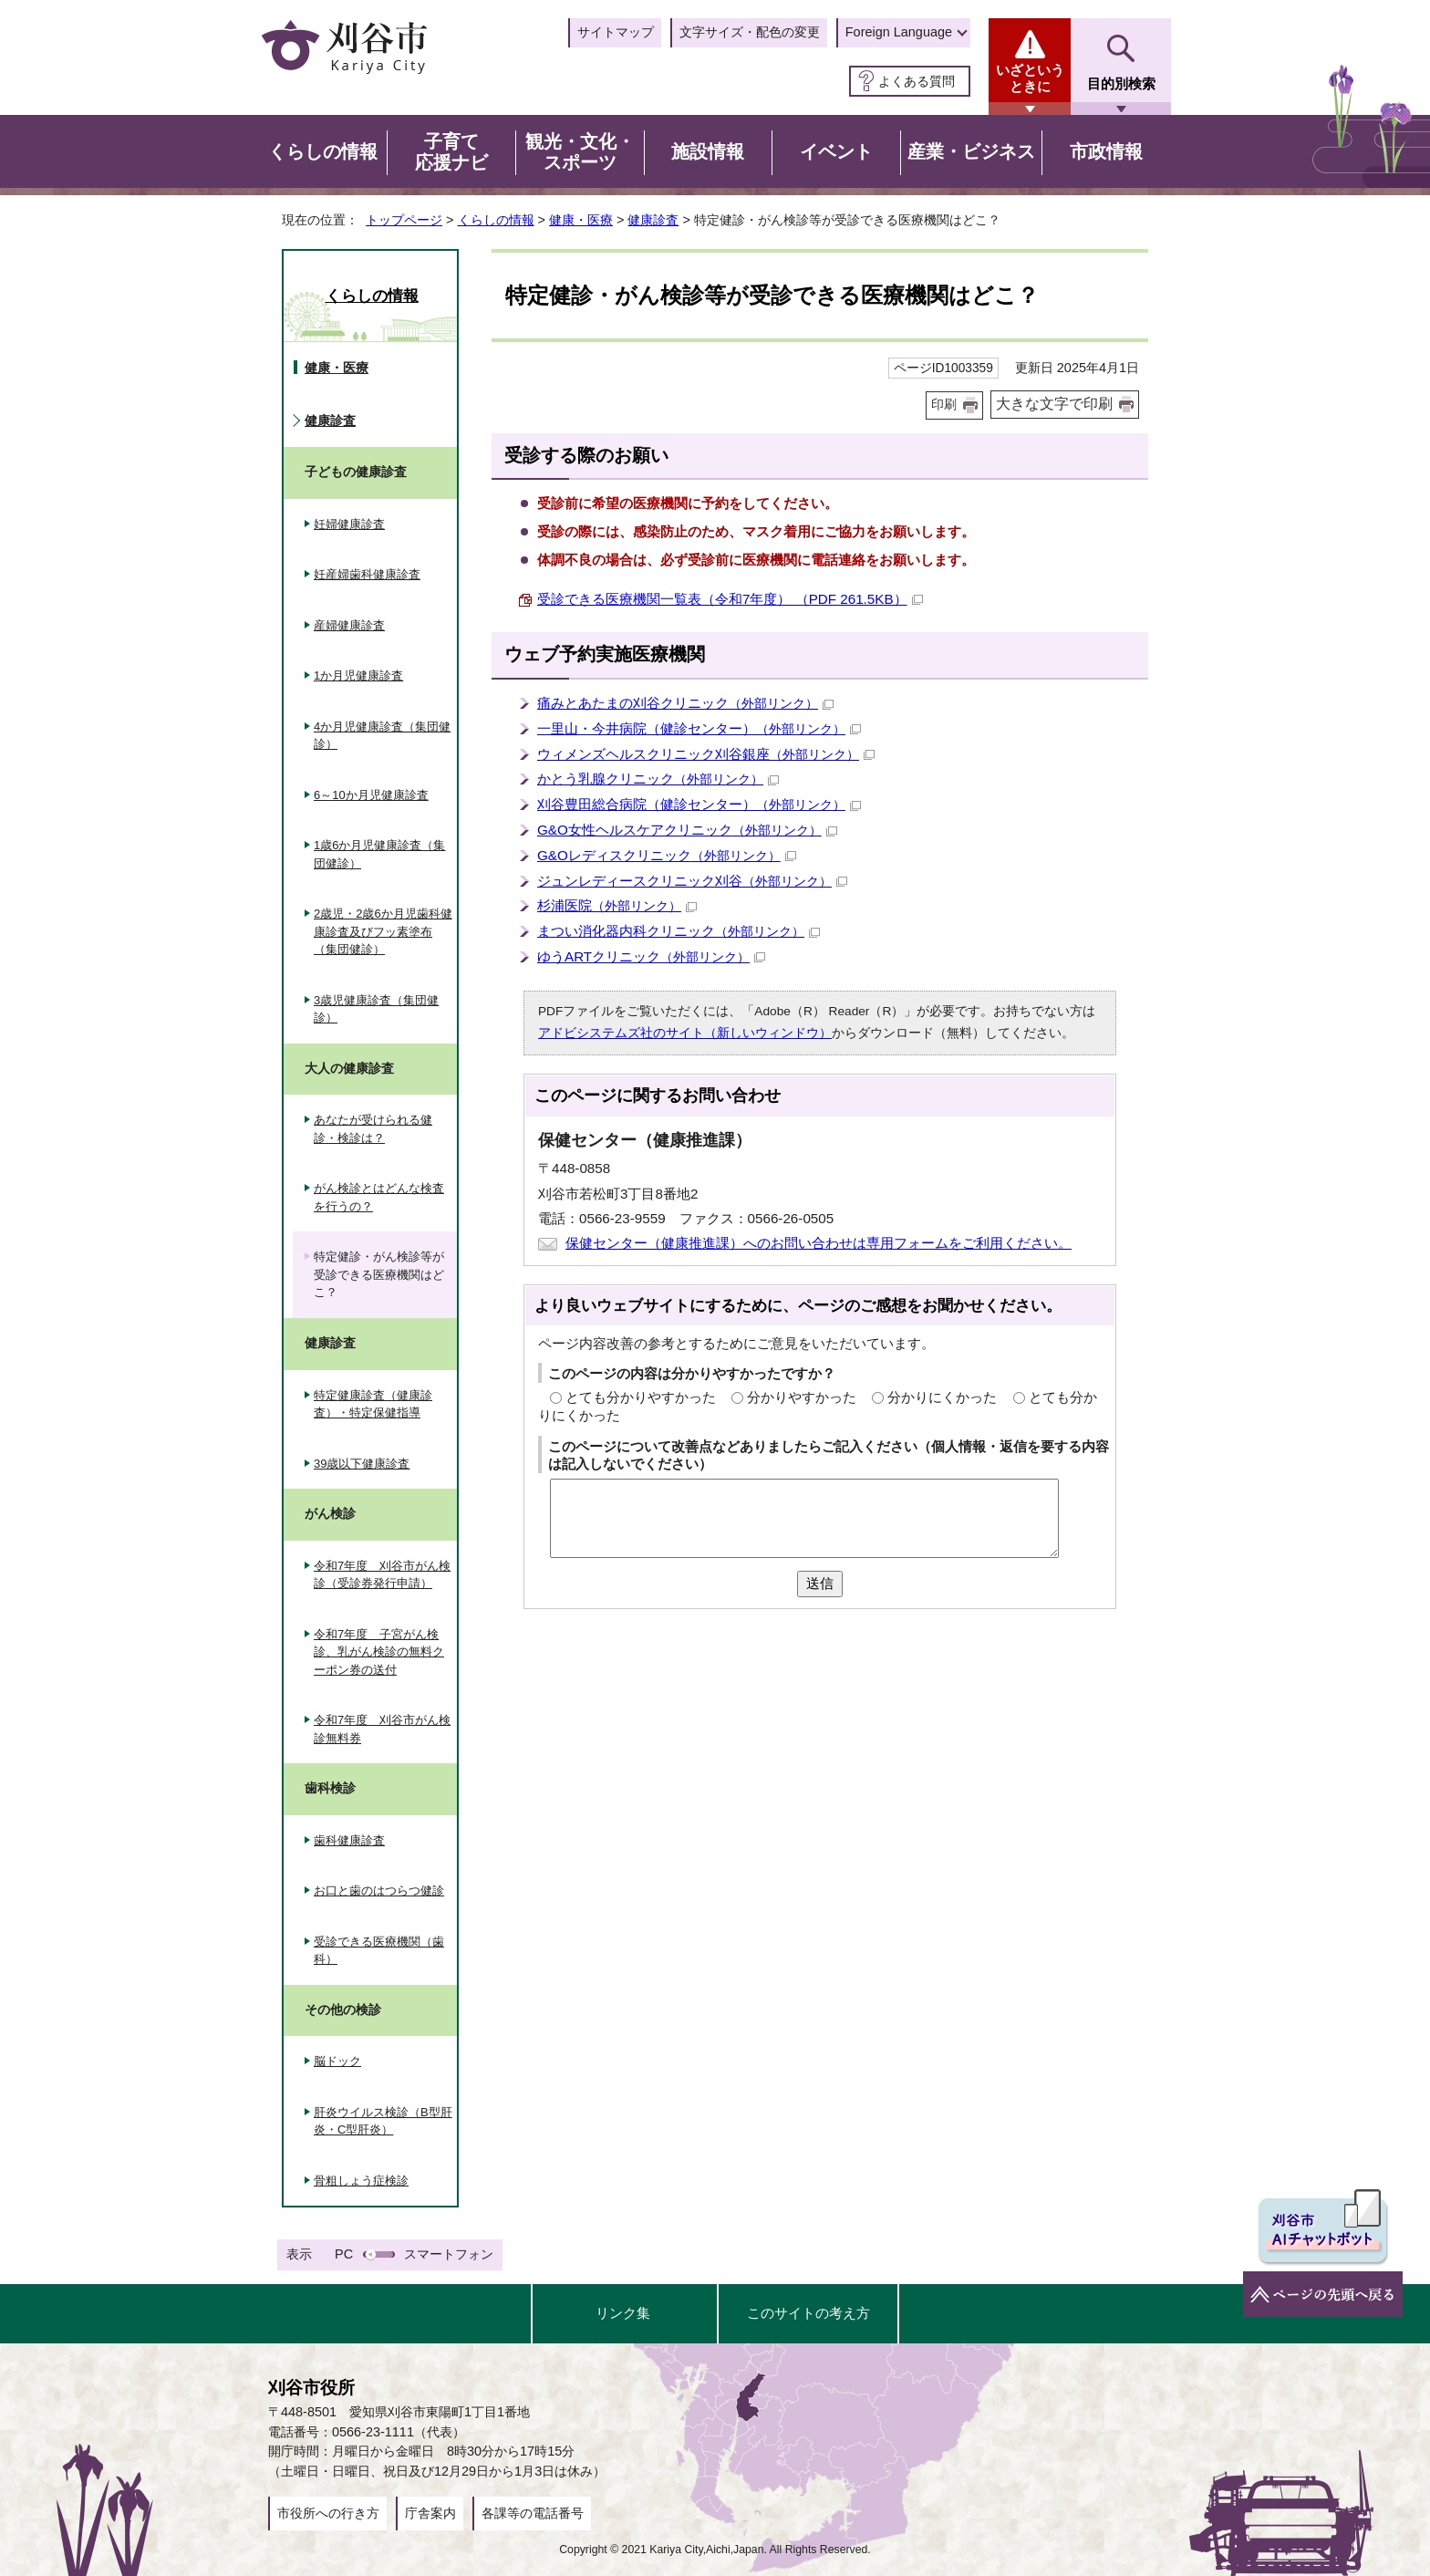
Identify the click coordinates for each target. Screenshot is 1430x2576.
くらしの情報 (496, 220)
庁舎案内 (430, 2513)
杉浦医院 (617, 905)
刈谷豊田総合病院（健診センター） (699, 804)
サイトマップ (615, 32)
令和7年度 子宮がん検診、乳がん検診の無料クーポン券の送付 (379, 1652)
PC (344, 2254)
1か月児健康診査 (358, 675)
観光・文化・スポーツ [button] (580, 152)
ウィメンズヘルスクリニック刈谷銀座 (706, 754)
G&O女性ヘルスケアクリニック (687, 829)
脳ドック (337, 2061)
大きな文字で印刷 (1054, 403)
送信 (820, 1583)
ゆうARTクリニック (651, 956)
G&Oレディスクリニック (666, 855)
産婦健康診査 (349, 625)
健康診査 (653, 220)
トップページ (404, 220)
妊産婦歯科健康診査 (367, 574)
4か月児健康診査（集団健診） (382, 736)
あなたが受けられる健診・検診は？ (373, 1129)
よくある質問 (916, 81)
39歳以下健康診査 (361, 1463)
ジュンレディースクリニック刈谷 (692, 880)
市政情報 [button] (1106, 151)
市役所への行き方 (328, 2513)
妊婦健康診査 (349, 524)
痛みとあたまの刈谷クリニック (685, 703)
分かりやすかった (801, 1397)
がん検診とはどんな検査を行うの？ (379, 1197)
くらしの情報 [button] (323, 151)
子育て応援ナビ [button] (451, 152)
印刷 (944, 404)
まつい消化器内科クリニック (678, 931)
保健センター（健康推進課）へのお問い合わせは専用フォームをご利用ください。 (818, 1243)
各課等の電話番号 (533, 2513)
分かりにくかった (942, 1397)
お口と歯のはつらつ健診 (379, 1890)
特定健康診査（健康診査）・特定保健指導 (373, 1404)
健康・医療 (581, 220)
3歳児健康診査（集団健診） (376, 1009)
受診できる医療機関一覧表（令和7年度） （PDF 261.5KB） (730, 599)
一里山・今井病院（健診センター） (699, 728)
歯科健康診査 (349, 1840)
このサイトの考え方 (808, 2313)
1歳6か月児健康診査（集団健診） (379, 854)
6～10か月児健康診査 (371, 795)
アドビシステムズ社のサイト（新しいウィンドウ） (685, 1033)
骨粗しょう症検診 (361, 2180)
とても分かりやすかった (640, 1397)
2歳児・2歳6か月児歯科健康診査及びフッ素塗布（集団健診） (383, 931)
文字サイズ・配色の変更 (749, 32)
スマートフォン (448, 2254)
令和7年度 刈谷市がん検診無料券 (382, 1729)
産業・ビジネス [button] (971, 151)
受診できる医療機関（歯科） (379, 1951)
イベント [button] (836, 151)
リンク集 (623, 2313)
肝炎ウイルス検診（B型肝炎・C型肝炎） (383, 2121)
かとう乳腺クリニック (658, 778)
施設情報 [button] (707, 151)
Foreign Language (898, 32)
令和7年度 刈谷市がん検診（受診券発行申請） (382, 1575)
